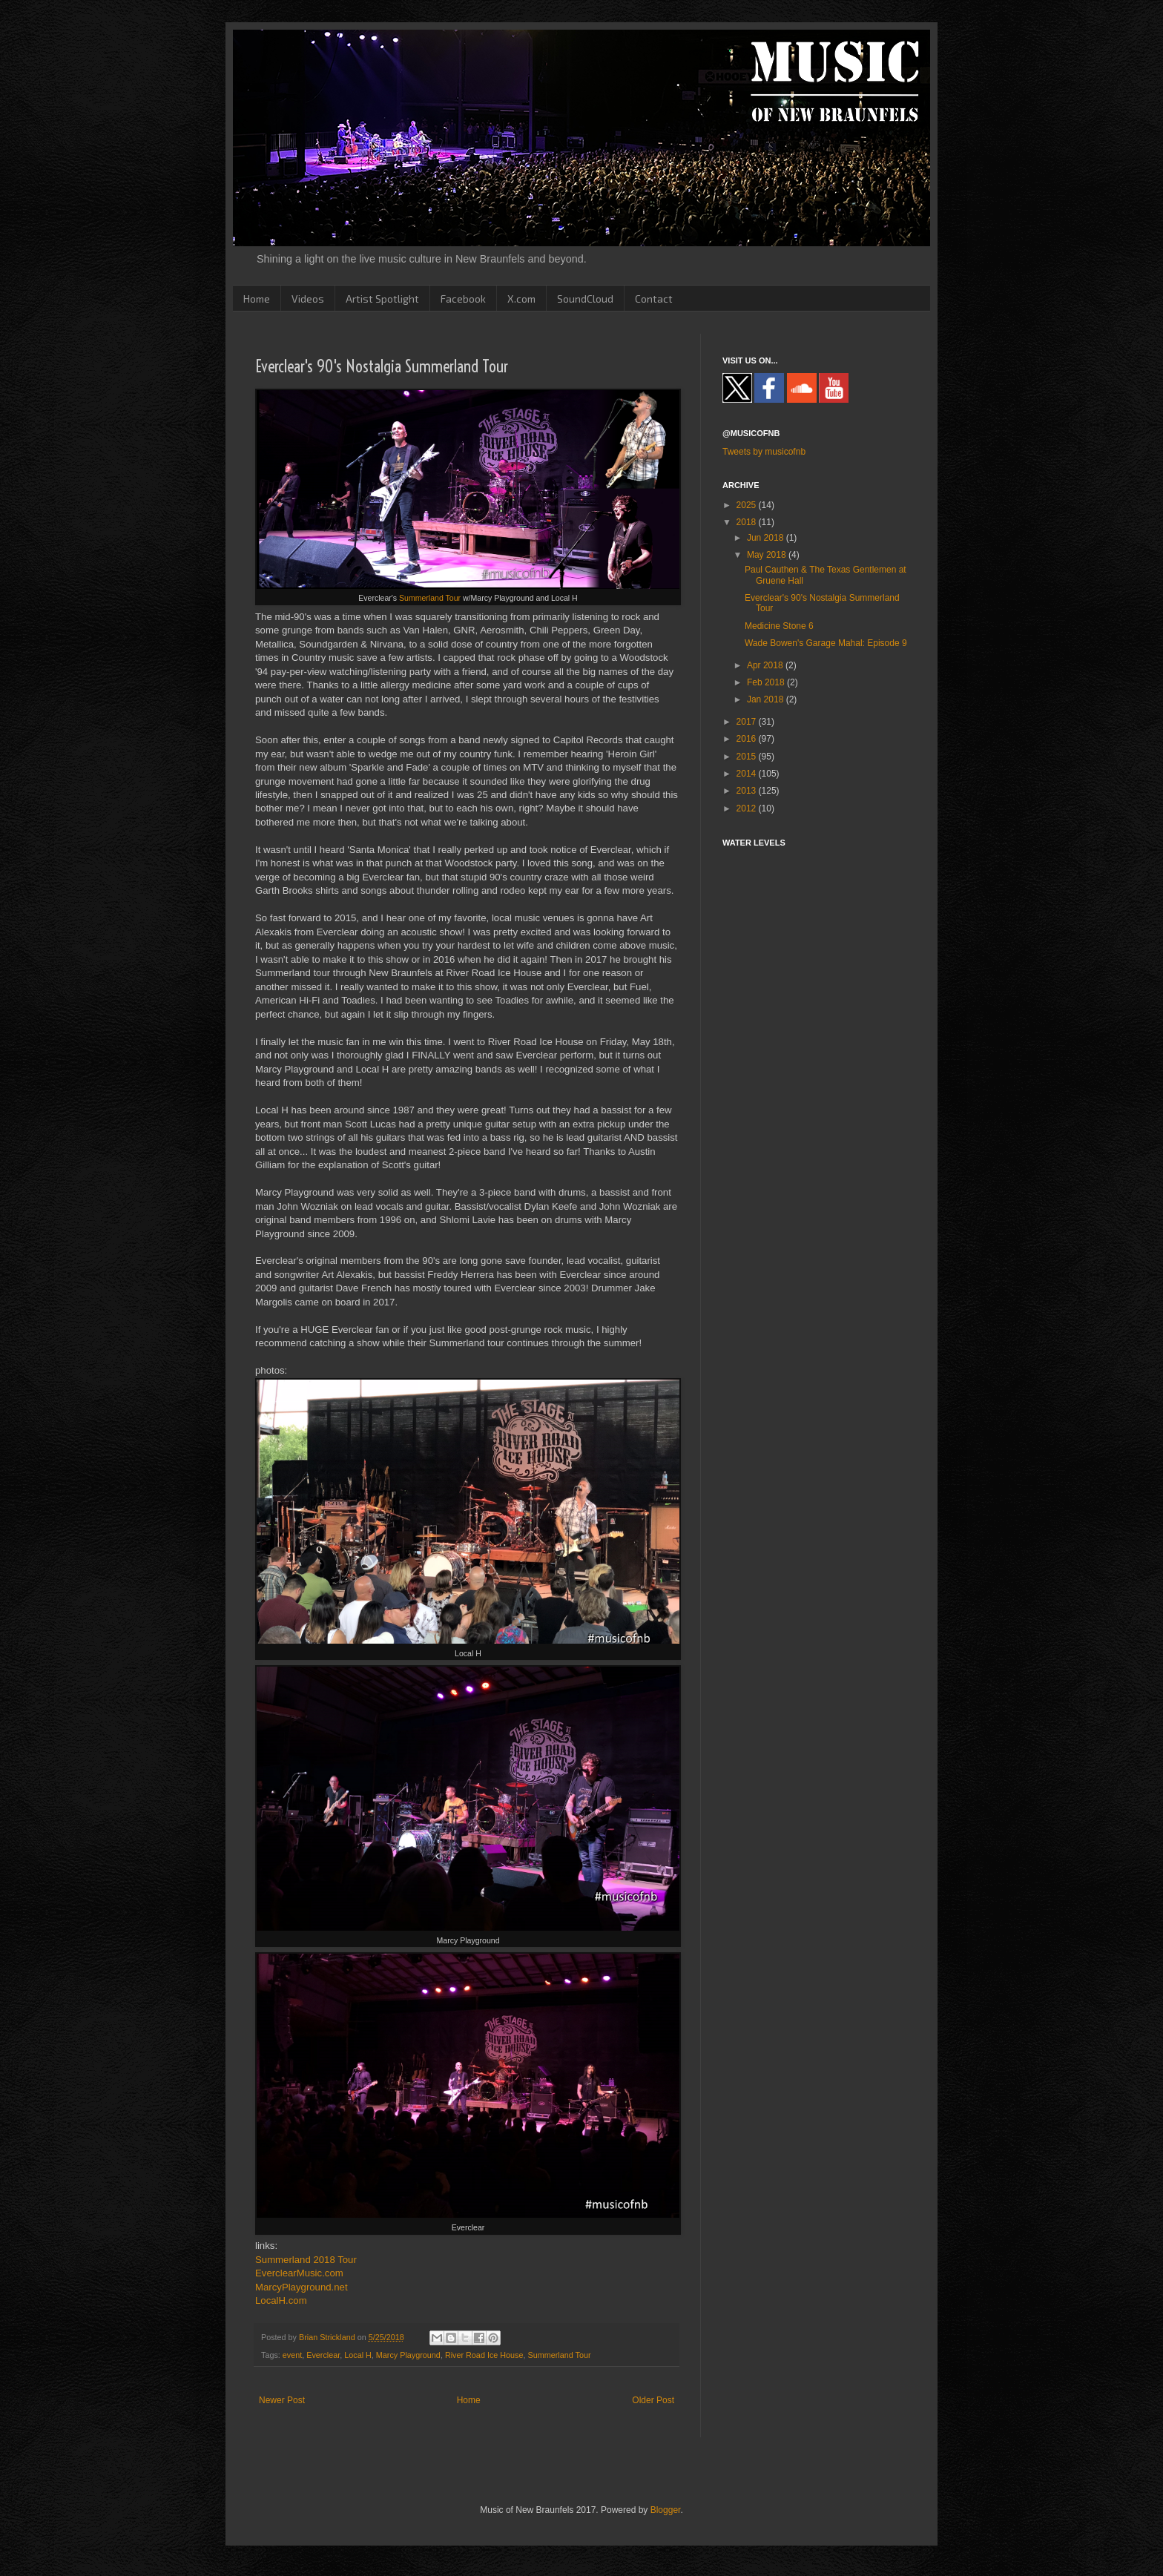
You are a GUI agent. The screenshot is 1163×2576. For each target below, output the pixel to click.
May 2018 (767, 555)
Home (256, 298)
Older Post (653, 2400)
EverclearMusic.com (299, 2273)
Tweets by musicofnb (763, 452)
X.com (521, 298)
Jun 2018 (766, 538)
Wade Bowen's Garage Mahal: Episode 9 (826, 643)
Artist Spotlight (382, 298)
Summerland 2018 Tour (306, 2259)
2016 (748, 739)
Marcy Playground (408, 2355)
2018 (748, 522)
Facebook (463, 298)
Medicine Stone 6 (779, 626)
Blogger (665, 2510)
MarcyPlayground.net (301, 2287)
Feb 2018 (767, 682)
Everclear (323, 2355)
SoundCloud (585, 298)
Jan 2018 (766, 699)
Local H (358, 2355)
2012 (748, 808)
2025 (748, 505)
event (292, 2355)
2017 (748, 722)
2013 (748, 790)
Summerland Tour (430, 597)
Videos (307, 298)
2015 (748, 756)
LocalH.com (281, 2300)
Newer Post (282, 2400)
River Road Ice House (484, 2355)
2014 (748, 773)
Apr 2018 (766, 665)
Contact (654, 298)
